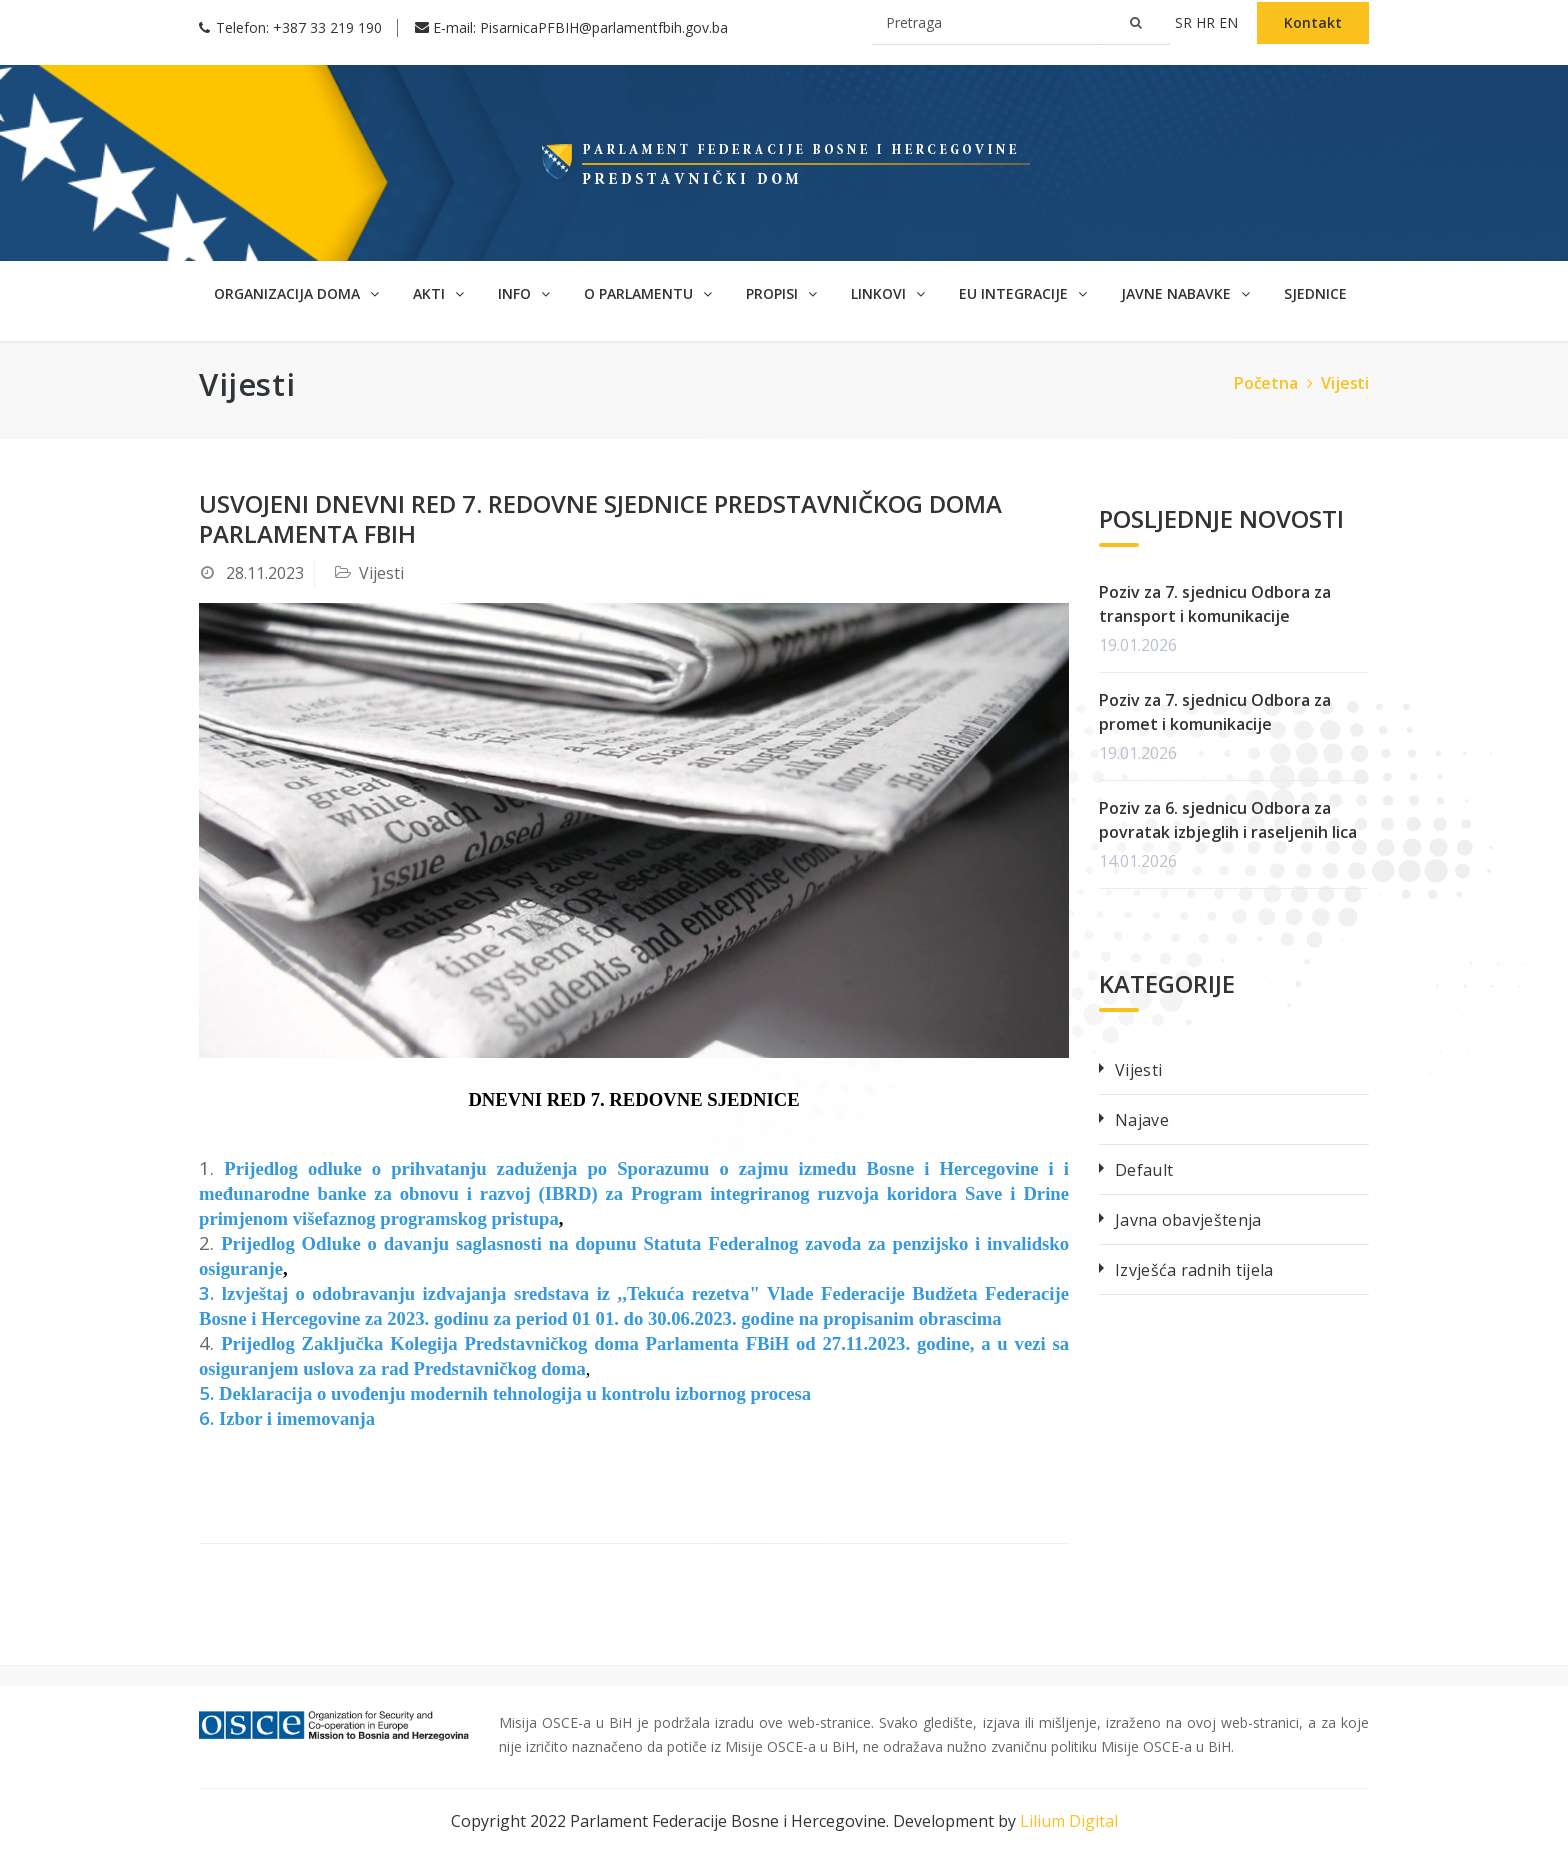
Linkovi (888, 293)
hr (1207, 22)
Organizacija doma (296, 293)
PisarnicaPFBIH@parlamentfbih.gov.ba (604, 27)
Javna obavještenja (1188, 1220)
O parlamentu (648, 293)
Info (524, 293)
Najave (1142, 1120)
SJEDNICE (1315, 293)
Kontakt (1313, 22)
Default (1144, 1170)
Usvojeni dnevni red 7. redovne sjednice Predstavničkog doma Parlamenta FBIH (600, 518)
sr (1185, 22)
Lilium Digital (1069, 1821)
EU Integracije (1023, 293)
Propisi (781, 293)
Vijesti (1345, 383)
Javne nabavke (1185, 293)
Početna (1275, 383)
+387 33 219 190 (327, 27)
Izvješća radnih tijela (1194, 1270)
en (1230, 22)
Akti (438, 293)
